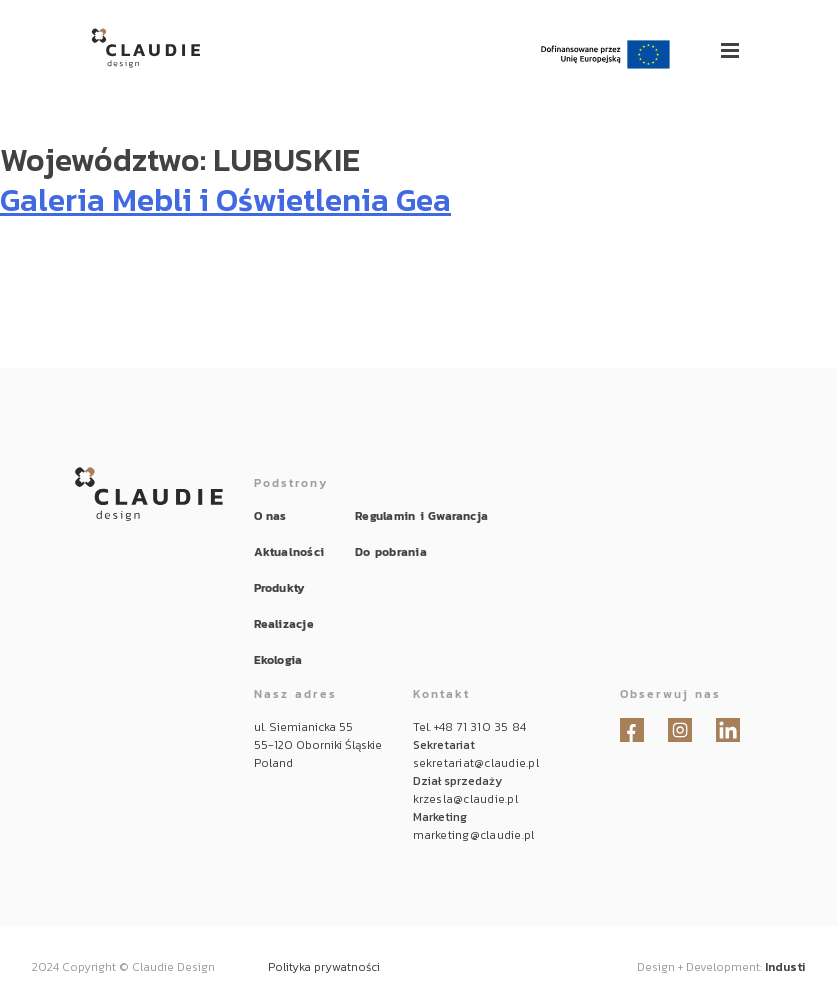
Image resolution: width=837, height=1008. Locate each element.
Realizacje (284, 624)
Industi (785, 967)
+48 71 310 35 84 (480, 727)
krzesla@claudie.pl (465, 799)
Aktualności (289, 552)
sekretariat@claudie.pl (476, 763)
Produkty (280, 588)
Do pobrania (391, 552)
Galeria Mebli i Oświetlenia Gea (225, 200)
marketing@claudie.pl (474, 835)
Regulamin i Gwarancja (421, 516)
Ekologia (278, 660)
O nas (270, 516)
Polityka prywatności (324, 967)
